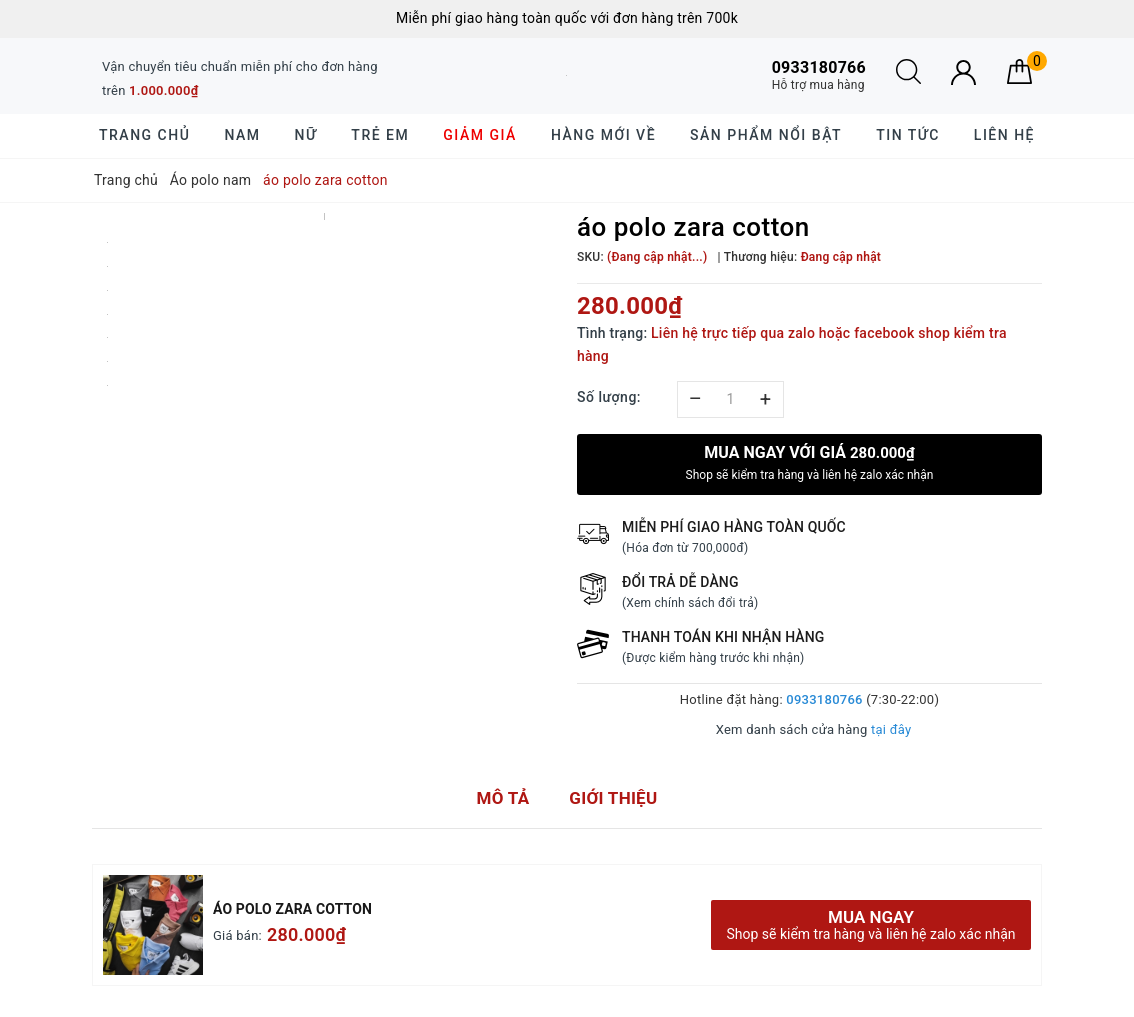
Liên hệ (1004, 135)
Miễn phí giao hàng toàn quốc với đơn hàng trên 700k (567, 18)
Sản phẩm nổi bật (766, 135)
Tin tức (908, 135)
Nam (242, 135)
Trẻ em (380, 135)
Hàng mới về (603, 135)
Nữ (306, 135)
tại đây (891, 729)
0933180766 (824, 699)
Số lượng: (609, 397)
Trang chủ (144, 135)
